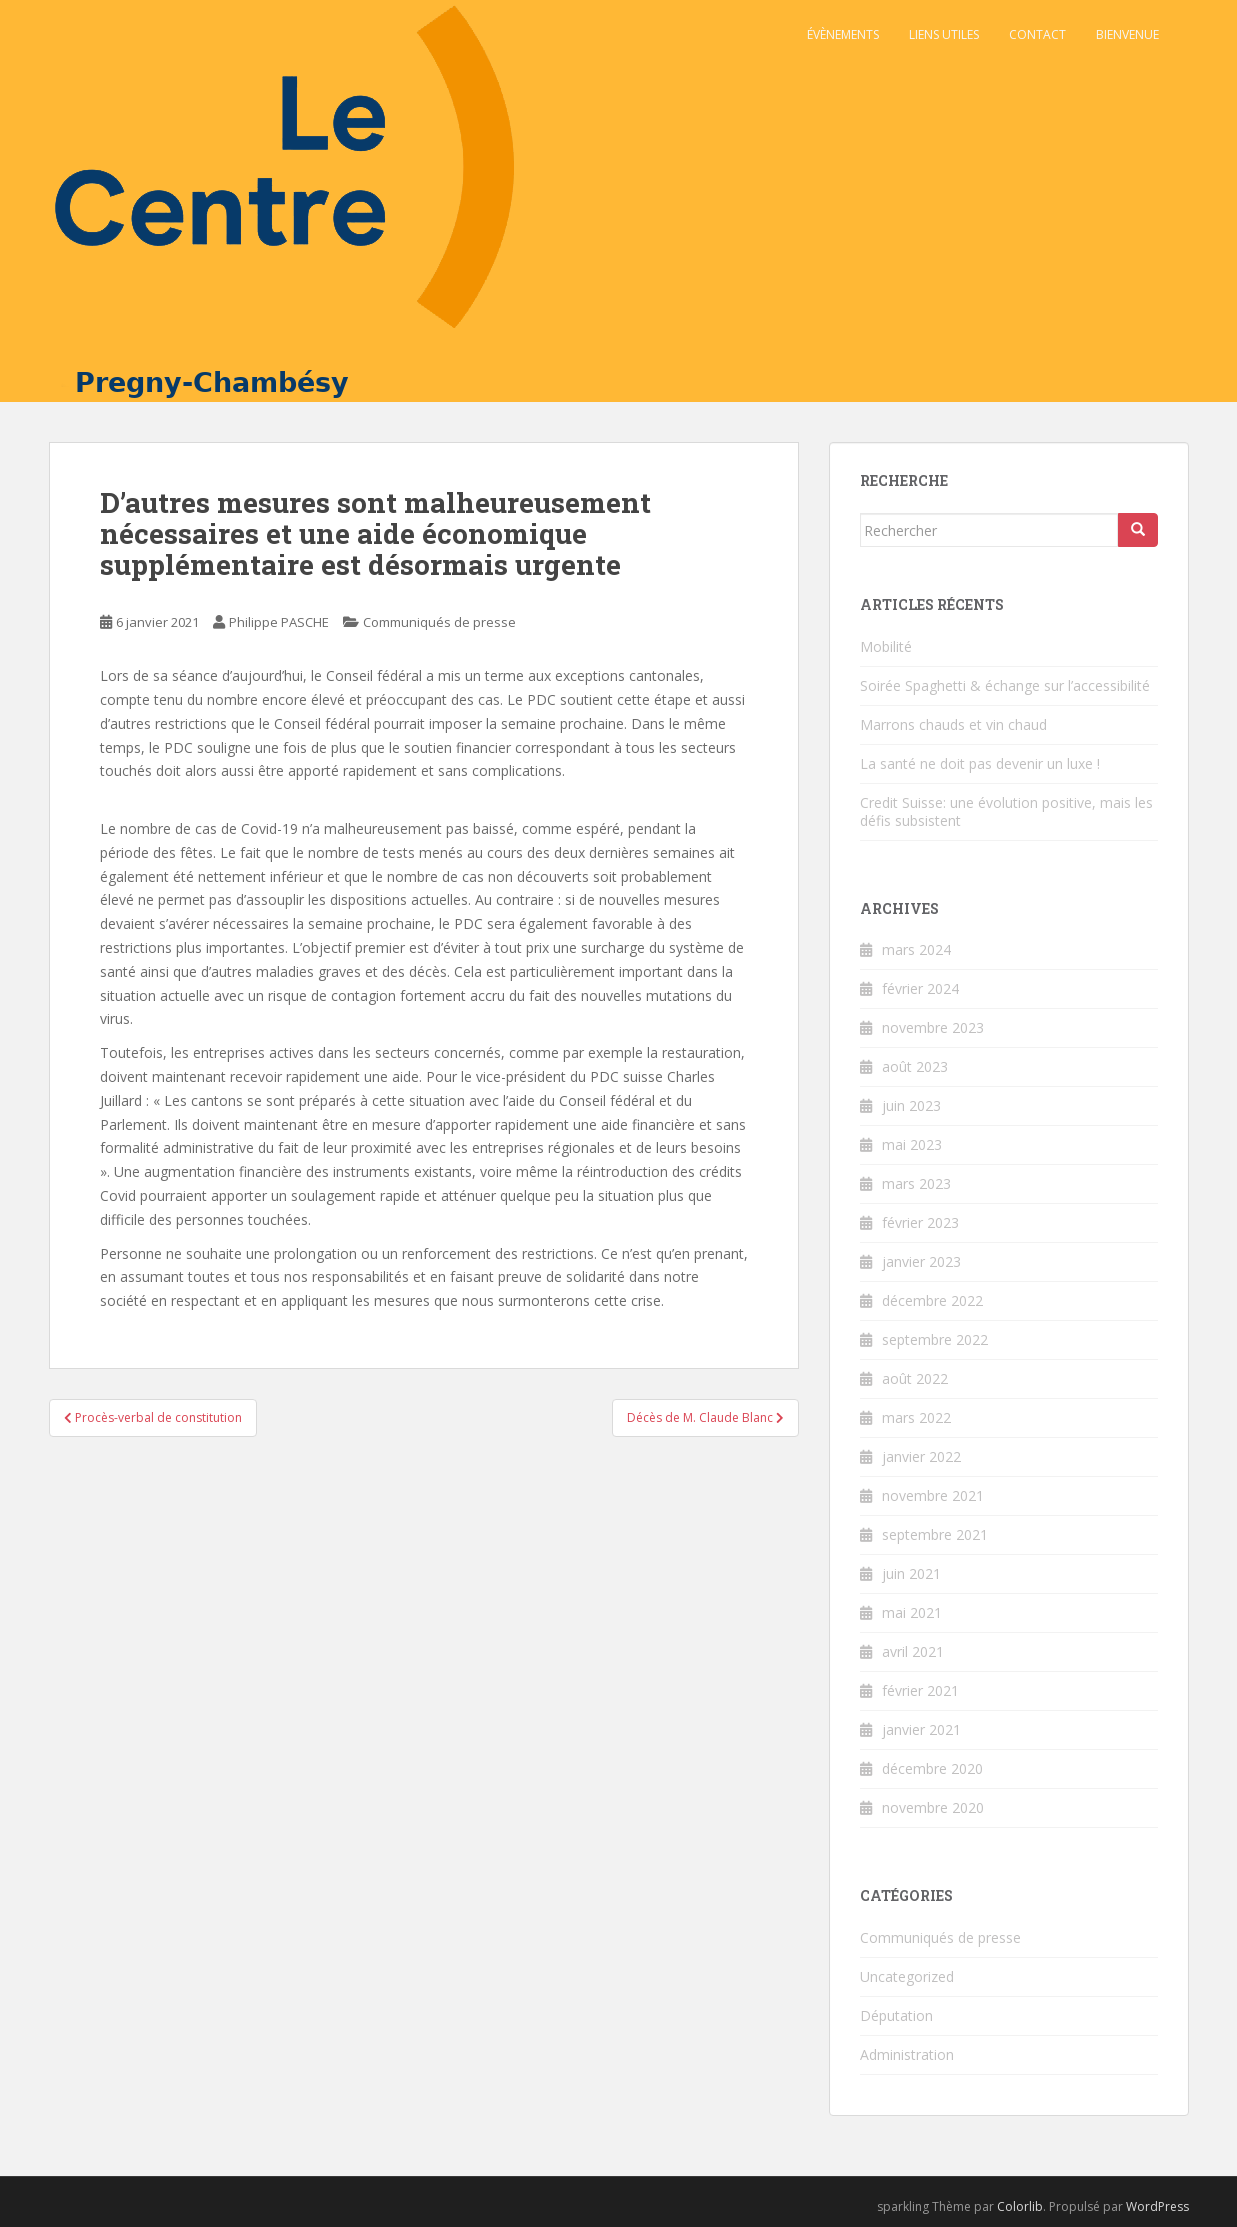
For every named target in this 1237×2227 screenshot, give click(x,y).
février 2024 (920, 988)
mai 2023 (912, 1144)
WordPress (1157, 2206)
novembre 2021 (933, 1495)
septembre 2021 (935, 1534)
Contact (1037, 34)
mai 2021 (912, 1612)
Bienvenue (1127, 34)
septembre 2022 (935, 1339)
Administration (907, 2054)
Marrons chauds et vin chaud (953, 724)
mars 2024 (916, 949)
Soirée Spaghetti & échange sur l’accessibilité (1005, 685)
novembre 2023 (933, 1027)
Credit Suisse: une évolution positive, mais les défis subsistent (1006, 811)
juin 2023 (911, 1105)
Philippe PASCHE (279, 622)
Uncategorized (907, 1976)
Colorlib (1020, 2206)
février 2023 (920, 1222)
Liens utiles (944, 34)
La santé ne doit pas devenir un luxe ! (980, 763)
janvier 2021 (921, 1729)
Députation (896, 2015)
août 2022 (915, 1378)
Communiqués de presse (439, 622)
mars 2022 (916, 1417)
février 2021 (920, 1690)
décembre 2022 (932, 1300)
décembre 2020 (932, 1768)
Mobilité (886, 646)
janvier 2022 (921, 1456)
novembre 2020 (933, 1807)
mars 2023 (916, 1183)
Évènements (843, 34)
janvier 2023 (921, 1261)
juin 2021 (911, 1573)
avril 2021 (913, 1651)
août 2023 (915, 1066)
